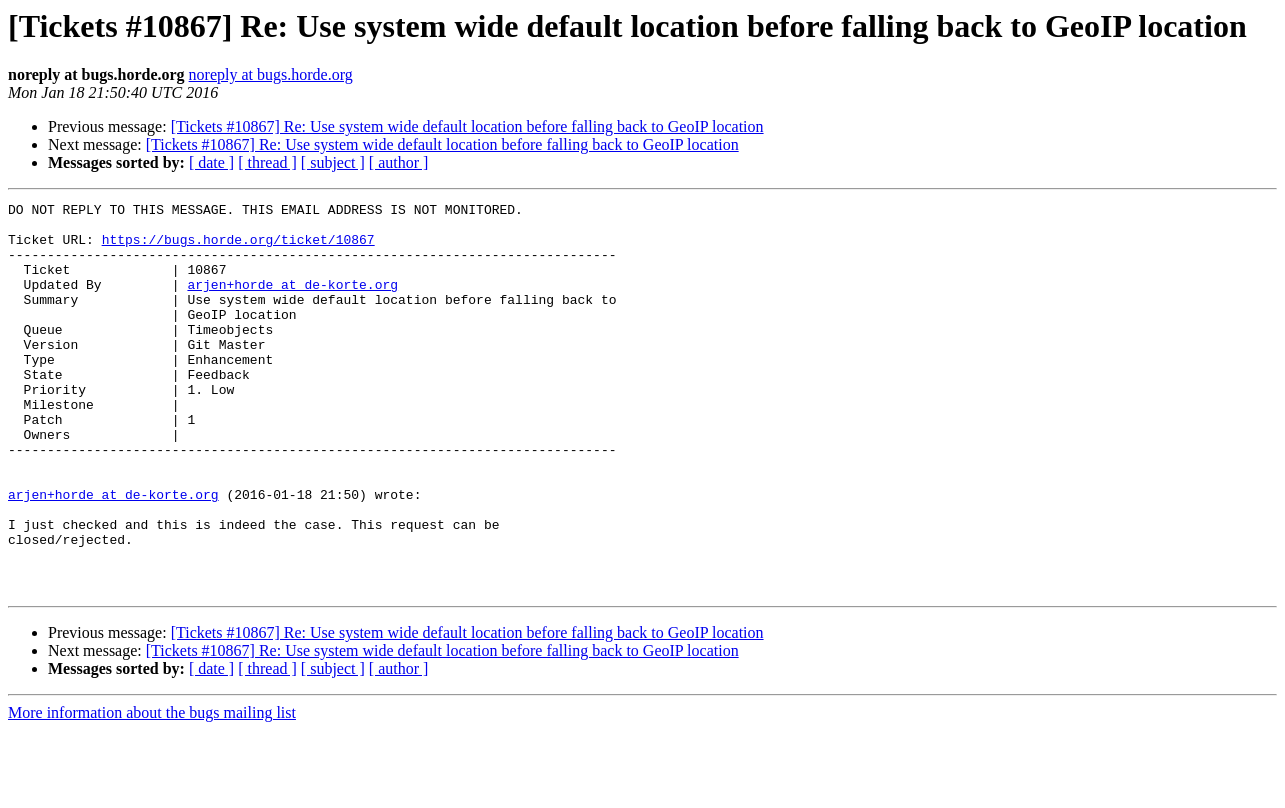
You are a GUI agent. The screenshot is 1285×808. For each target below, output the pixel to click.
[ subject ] (333, 162)
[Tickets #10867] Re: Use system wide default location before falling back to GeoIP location (467, 126)
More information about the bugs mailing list (152, 790)
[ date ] (211, 162)
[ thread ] (267, 162)
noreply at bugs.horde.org (271, 74)
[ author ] (399, 162)
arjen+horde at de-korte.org (292, 302)
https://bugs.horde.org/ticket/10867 (238, 248)
